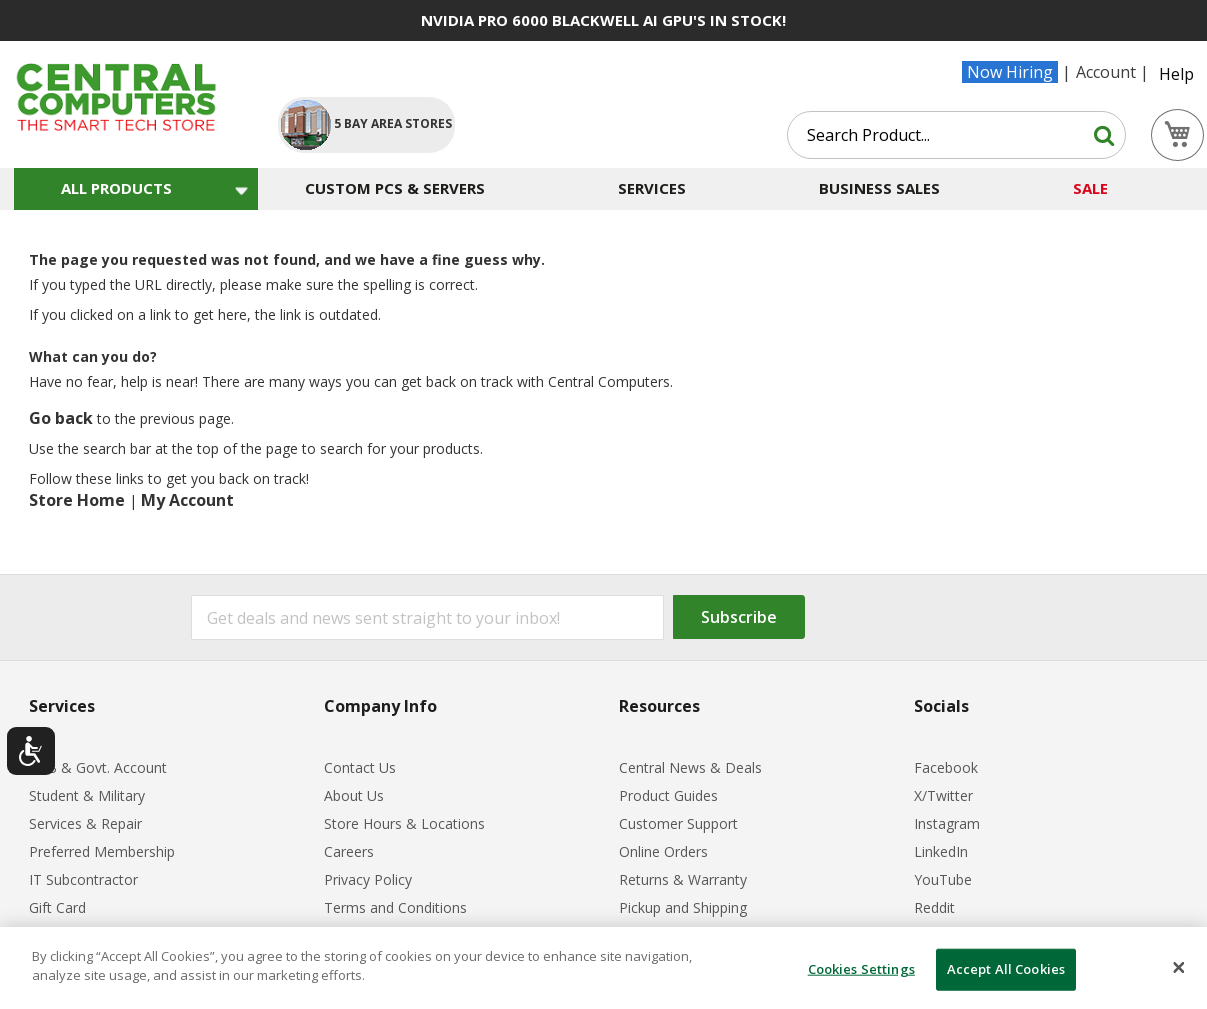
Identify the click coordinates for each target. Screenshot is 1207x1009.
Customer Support (678, 823)
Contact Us (360, 767)
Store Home (77, 500)
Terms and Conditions (395, 907)
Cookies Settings (861, 969)
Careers (349, 851)
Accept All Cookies (1006, 969)
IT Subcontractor (83, 879)
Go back (61, 418)
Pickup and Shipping (683, 907)
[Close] (1179, 968)
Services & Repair (85, 823)
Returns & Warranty (683, 879)
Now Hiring (1010, 72)
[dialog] (603, 968)
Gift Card (57, 907)
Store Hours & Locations (404, 823)
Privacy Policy (368, 879)
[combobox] (956, 135)
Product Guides (668, 795)
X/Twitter (943, 795)
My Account (187, 500)
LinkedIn (941, 851)
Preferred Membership (102, 851)
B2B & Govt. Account (98, 767)
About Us (354, 795)
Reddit (934, 907)
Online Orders (663, 851)
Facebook (946, 767)
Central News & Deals (690, 767)
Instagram (947, 823)
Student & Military (87, 795)
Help (1176, 74)
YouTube (943, 879)
